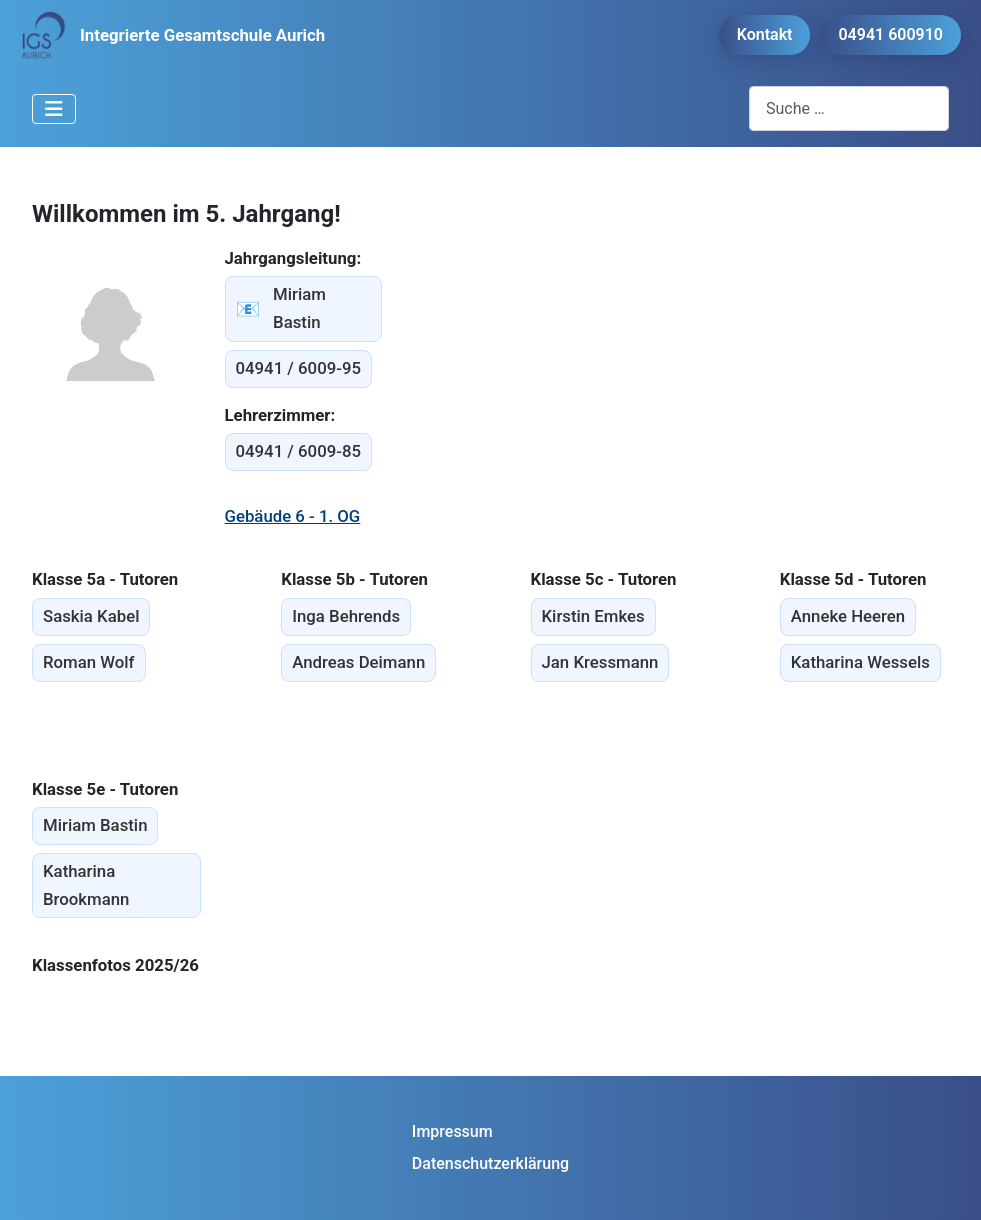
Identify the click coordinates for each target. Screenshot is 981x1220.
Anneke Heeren (848, 616)
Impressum (452, 1131)
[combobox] (849, 108)
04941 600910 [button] (890, 34)
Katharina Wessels (860, 662)
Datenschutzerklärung (490, 1163)
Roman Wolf (89, 662)
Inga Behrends (346, 616)
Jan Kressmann (600, 662)
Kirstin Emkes (593, 616)
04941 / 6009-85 (299, 451)
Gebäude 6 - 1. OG (293, 516)
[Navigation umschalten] (54, 109)
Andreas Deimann (358, 662)
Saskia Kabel (91, 616)
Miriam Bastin (281, 308)
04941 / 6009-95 (299, 368)
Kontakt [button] (765, 34)
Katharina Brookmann (86, 885)
